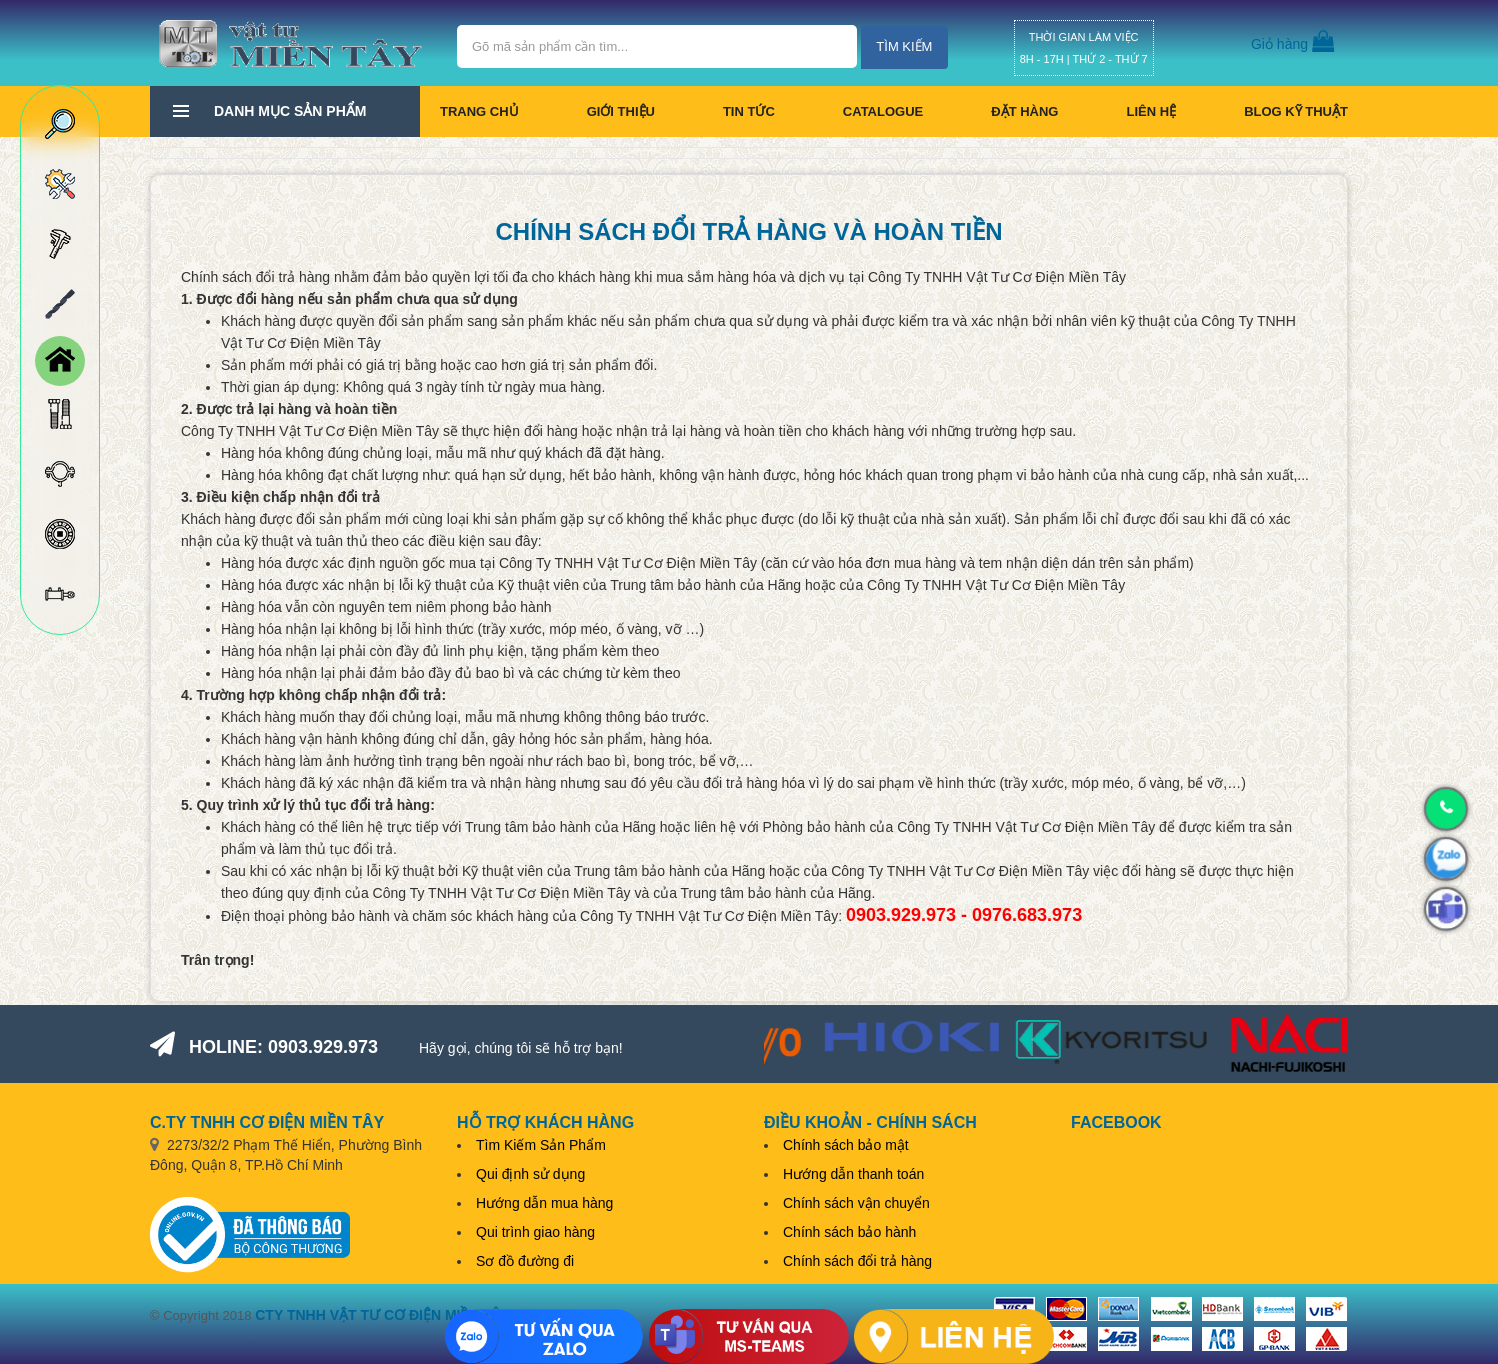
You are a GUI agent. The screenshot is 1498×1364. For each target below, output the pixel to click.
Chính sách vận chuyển (856, 1203)
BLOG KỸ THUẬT (1296, 111)
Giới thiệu (621, 111)
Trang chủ (479, 111)
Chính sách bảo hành (849, 1232)
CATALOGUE (883, 111)
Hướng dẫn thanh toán (853, 1174)
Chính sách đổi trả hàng (857, 1261)
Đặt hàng (1024, 111)
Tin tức (749, 111)
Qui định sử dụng (530, 1174)
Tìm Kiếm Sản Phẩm (541, 1145)
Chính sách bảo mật (846, 1145)
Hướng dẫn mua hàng (544, 1203)
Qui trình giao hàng (535, 1232)
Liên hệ (1151, 111)
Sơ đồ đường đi (525, 1261)
